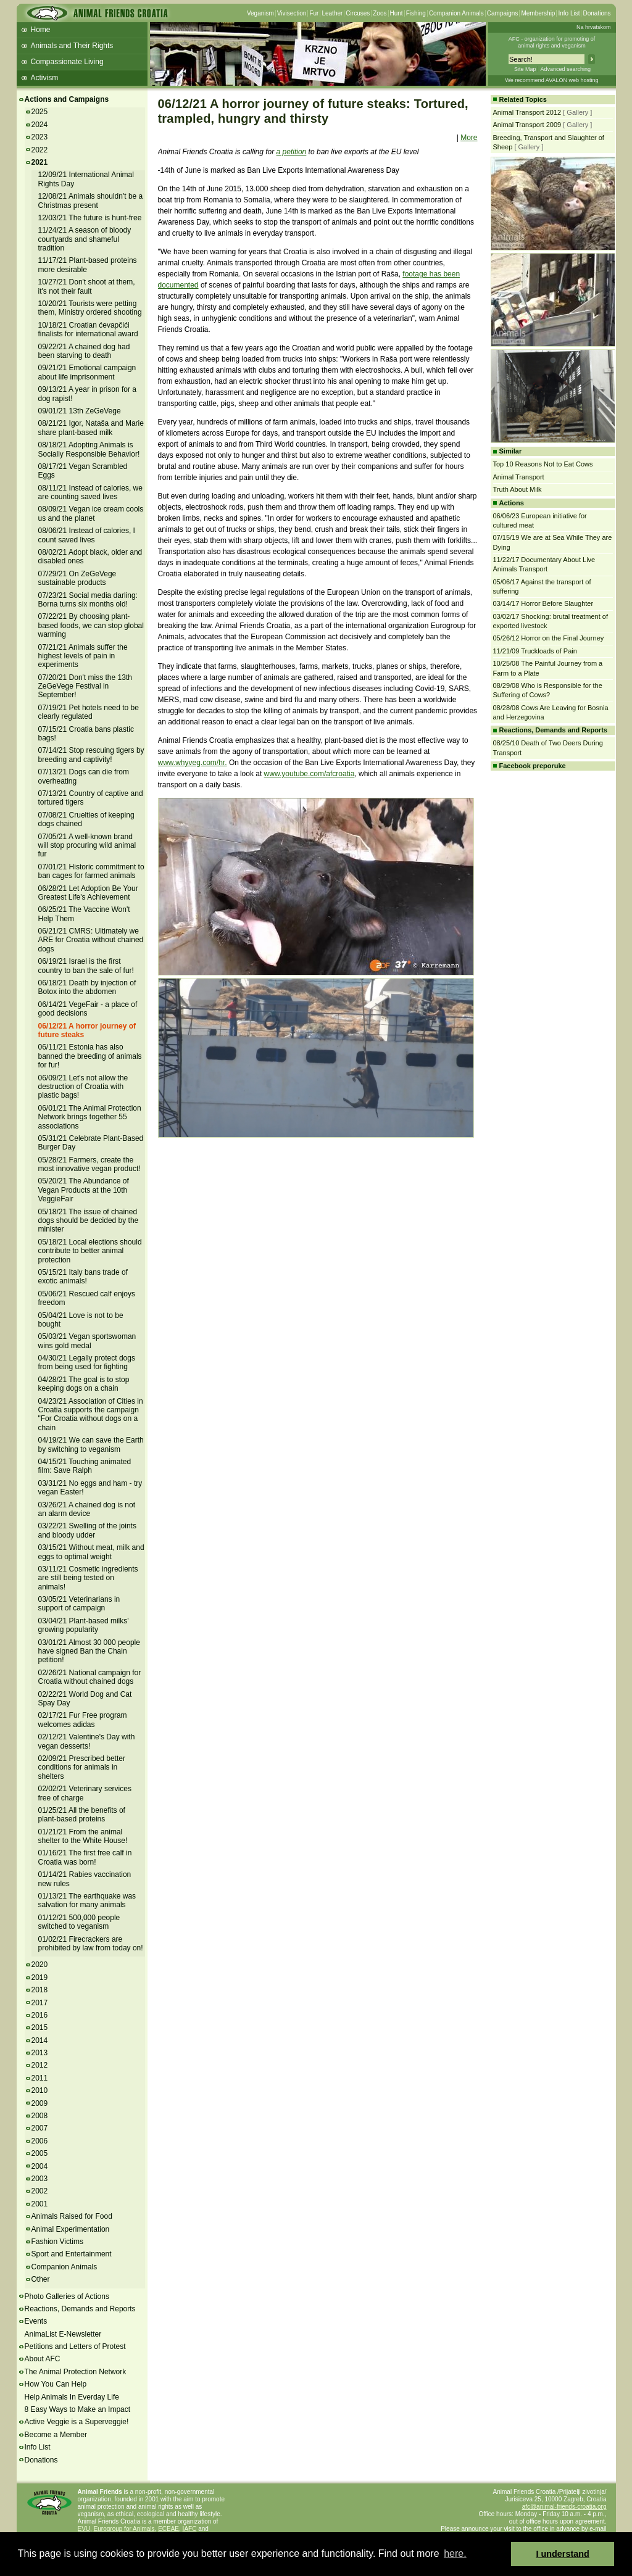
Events (36, 2321)
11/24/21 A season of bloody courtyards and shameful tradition (84, 239)
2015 (39, 2027)
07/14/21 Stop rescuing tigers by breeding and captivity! (91, 754)
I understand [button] (562, 2554)
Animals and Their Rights (72, 45)
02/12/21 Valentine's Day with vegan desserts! (86, 1741)
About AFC (42, 2358)
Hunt (396, 13)
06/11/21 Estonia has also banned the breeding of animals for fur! (90, 1056)
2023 (39, 137)
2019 (39, 1977)
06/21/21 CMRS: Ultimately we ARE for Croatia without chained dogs (91, 940)
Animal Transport (518, 477)
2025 (39, 111)
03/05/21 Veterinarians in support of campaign (79, 1603)
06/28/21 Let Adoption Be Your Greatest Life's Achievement (88, 892)
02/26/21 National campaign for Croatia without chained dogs (89, 1677)
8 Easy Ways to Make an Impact (78, 2409)
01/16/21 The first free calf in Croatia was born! (85, 1857)
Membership (538, 13)
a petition (291, 151)
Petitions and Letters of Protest (75, 2346)
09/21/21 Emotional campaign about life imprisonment (87, 372)
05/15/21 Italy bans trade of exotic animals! (83, 1276)
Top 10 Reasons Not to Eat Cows (543, 464)
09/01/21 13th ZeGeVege (79, 411)
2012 (39, 2065)
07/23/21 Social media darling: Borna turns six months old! (88, 599)
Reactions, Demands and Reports (80, 2309)
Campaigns (502, 13)
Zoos (379, 13)
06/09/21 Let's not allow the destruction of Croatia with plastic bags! (83, 1087)
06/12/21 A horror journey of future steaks (87, 1030)
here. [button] (455, 2553)
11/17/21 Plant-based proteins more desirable (87, 264)
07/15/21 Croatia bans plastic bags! (86, 733)
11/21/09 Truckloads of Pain (535, 651)
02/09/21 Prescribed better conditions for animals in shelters (81, 1767)
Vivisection (292, 13)
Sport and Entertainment (71, 2254)
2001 (39, 2204)
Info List (569, 13)
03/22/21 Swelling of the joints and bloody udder (87, 1530)
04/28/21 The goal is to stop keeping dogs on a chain (84, 1384)
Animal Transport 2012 (527, 112)
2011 (39, 2078)
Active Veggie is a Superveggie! (77, 2421)
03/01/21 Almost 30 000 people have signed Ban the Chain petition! (89, 1651)
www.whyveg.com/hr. (192, 762)
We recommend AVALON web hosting (551, 80)
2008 (39, 2115)
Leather (332, 13)
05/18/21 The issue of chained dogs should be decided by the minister (88, 1220)
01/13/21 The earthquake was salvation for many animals (87, 1900)
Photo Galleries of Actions (67, 2296)
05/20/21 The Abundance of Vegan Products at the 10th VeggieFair (83, 1190)
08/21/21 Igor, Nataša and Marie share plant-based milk (91, 427)
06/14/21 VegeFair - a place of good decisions (88, 1008)
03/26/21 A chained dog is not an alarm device (86, 1509)
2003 (39, 2178)
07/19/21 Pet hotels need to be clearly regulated (88, 712)
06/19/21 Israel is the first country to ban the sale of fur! (86, 965)
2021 (39, 162)
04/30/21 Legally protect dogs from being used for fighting (86, 1362)
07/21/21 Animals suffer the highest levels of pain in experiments (83, 656)
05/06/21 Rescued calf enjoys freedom (86, 1298)
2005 (39, 2153)
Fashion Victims (57, 2241)
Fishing (416, 13)
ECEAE (168, 2528)
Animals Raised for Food (71, 2216)
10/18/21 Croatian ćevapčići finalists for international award (88, 329)
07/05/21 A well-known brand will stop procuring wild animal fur (87, 845)
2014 (39, 2040)
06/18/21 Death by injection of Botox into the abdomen (87, 987)
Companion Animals (456, 13)
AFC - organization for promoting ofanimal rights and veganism (552, 42)
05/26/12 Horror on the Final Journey (548, 638)
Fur (313, 13)
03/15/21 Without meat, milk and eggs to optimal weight (91, 1551)
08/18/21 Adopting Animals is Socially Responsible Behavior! (89, 449)
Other (40, 2279)
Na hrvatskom (593, 27)
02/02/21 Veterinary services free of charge (84, 1793)
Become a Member (56, 2434)
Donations (596, 13)
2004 (39, 2166)
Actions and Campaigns (67, 99)
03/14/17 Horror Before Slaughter (543, 603)
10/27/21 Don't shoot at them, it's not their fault (86, 286)
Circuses (358, 13)
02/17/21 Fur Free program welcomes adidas (82, 1719)
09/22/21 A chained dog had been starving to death (84, 351)
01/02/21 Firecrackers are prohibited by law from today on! (90, 1943)
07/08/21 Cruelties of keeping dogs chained (86, 819)
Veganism (260, 13)
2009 (39, 2103)
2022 (39, 150)
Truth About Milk (517, 489)
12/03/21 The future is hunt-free (90, 217)
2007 (39, 2128)
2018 (39, 1990)
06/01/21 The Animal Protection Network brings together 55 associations (89, 1117)
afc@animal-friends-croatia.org (564, 2506)
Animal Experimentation (70, 2229)
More (468, 137)
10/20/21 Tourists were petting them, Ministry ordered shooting (90, 308)
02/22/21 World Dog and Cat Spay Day (85, 1698)
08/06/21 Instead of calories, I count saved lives (86, 535)
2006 (39, 2141)
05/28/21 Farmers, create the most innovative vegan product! (89, 1164)
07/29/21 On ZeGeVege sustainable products (77, 578)
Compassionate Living (67, 61)
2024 (39, 124)
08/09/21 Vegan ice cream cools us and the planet (91, 513)
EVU (84, 2528)
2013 (39, 2052)
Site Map (525, 69)
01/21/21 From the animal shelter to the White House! (83, 1836)
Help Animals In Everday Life (72, 2397)
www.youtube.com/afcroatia (309, 773)
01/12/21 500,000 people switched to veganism (79, 1922)
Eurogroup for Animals (124, 2528)
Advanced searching (565, 69)
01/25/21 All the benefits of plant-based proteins (81, 1814)
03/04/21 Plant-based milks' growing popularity (83, 1625)
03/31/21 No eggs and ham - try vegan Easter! (90, 1487)
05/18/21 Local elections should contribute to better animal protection (90, 1251)
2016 (39, 2015)
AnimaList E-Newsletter (63, 2334)
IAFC (190, 2528)
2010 (39, 2090)
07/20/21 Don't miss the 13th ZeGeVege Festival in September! (85, 686)
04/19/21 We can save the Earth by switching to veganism (91, 1444)
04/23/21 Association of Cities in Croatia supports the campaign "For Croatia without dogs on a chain (90, 1414)
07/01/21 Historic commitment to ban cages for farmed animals (91, 871)
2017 (39, 2002)
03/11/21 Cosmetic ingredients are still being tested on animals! (88, 1578)
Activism (45, 77)
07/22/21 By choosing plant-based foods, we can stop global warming (91, 625)
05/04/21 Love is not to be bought (80, 1319)
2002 (39, 2191)
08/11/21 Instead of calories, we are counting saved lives (90, 492)
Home (41, 29)
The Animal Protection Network (76, 2371)
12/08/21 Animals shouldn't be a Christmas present (90, 200)
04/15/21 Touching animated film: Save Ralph (84, 1466)
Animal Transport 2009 (527, 124)
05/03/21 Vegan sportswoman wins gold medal (87, 1340)
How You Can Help (56, 2384)
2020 (39, 1964)
